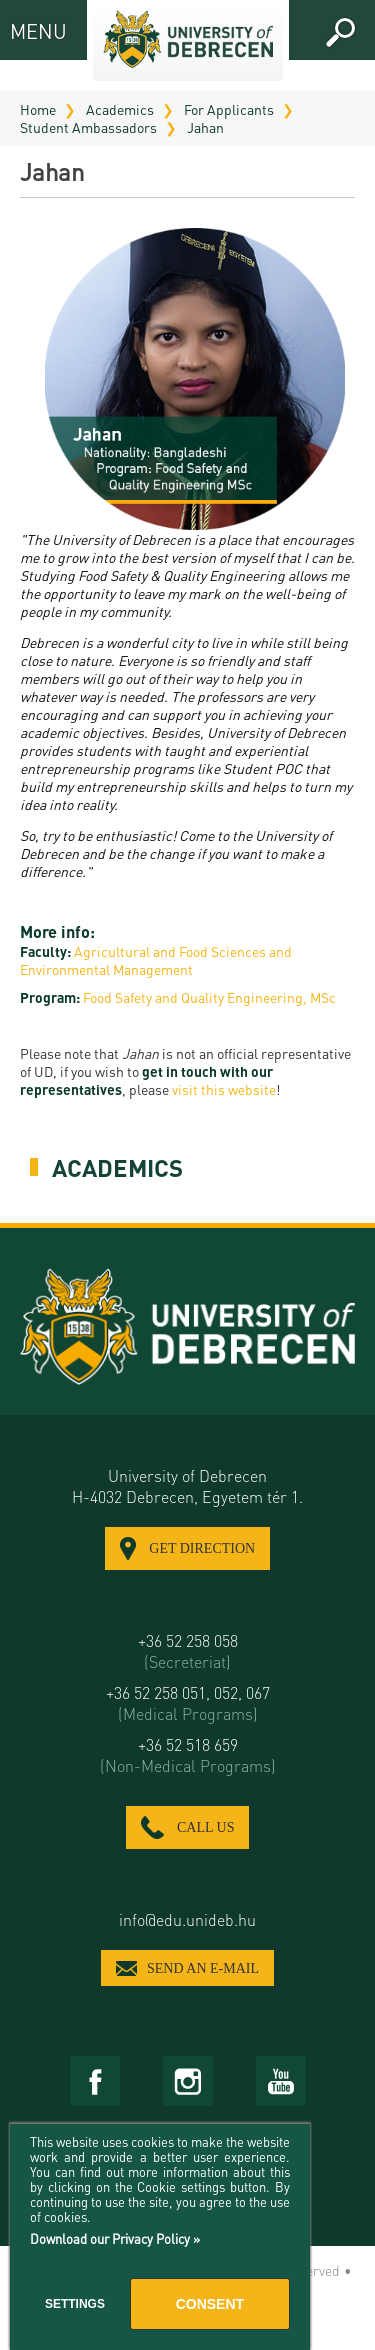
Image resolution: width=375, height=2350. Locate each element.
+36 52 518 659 (187, 1755)
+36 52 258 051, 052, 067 (187, 1703)
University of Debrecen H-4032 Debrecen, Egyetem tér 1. (187, 1486)
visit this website (224, 1089)
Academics (120, 109)
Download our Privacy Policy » (115, 2238)
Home (38, 109)
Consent (210, 2304)
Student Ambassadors (88, 127)
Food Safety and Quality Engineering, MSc (209, 997)
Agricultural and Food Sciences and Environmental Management (156, 960)
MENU (27, 30)
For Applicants (229, 109)
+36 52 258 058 (187, 1651)
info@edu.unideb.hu (187, 1919)
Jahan (205, 127)
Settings (75, 2304)
